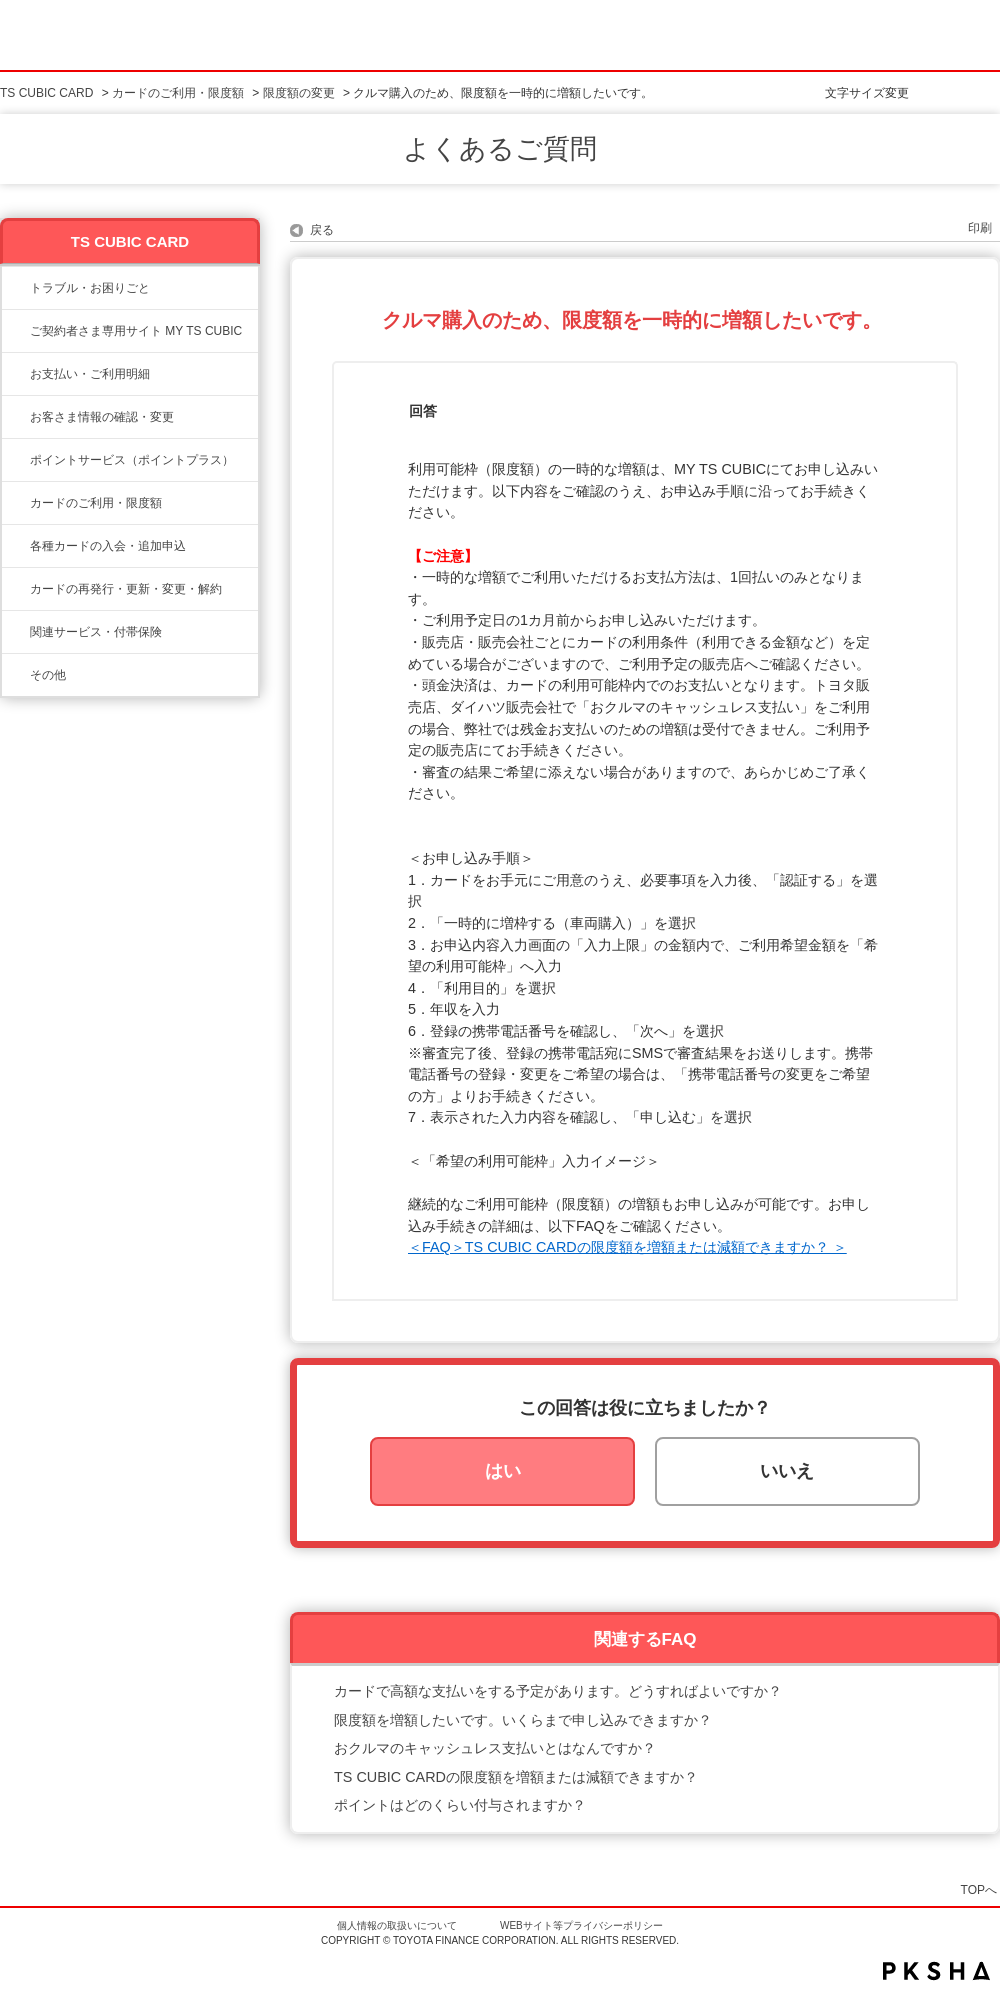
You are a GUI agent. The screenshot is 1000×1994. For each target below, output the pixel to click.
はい (503, 1471)
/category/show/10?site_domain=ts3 (16, 331)
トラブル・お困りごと (90, 288)
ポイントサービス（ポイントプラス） (132, 460)
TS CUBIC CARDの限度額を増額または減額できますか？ (516, 1777)
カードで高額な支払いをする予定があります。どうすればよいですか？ (558, 1691)
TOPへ (979, 1889)
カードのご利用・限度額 (178, 93)
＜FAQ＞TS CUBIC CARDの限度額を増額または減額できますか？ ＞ (627, 1247)
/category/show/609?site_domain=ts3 (16, 589)
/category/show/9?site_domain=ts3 (16, 417)
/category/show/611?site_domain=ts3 (16, 675)
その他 (48, 675)
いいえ (787, 1471)
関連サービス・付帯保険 (96, 632)
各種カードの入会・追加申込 (108, 546)
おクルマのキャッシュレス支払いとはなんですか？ (495, 1748)
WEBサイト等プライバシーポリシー (581, 1925)
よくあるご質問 (500, 149)
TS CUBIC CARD (46, 93)
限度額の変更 (299, 93)
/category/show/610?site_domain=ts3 (16, 632)
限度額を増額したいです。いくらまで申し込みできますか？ (523, 1720)
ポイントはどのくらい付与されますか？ (460, 1805)
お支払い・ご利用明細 (90, 374)
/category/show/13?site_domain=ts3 (16, 374)
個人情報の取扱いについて (397, 1925)
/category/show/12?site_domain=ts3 (16, 460)
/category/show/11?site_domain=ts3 (16, 288)
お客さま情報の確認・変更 (102, 417)
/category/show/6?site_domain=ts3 (16, 546)
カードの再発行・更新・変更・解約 (126, 589)
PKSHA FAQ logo (936, 1971)
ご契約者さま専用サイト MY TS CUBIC (136, 331)
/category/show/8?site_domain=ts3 (16, 503)
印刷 (980, 228)
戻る (322, 230)
